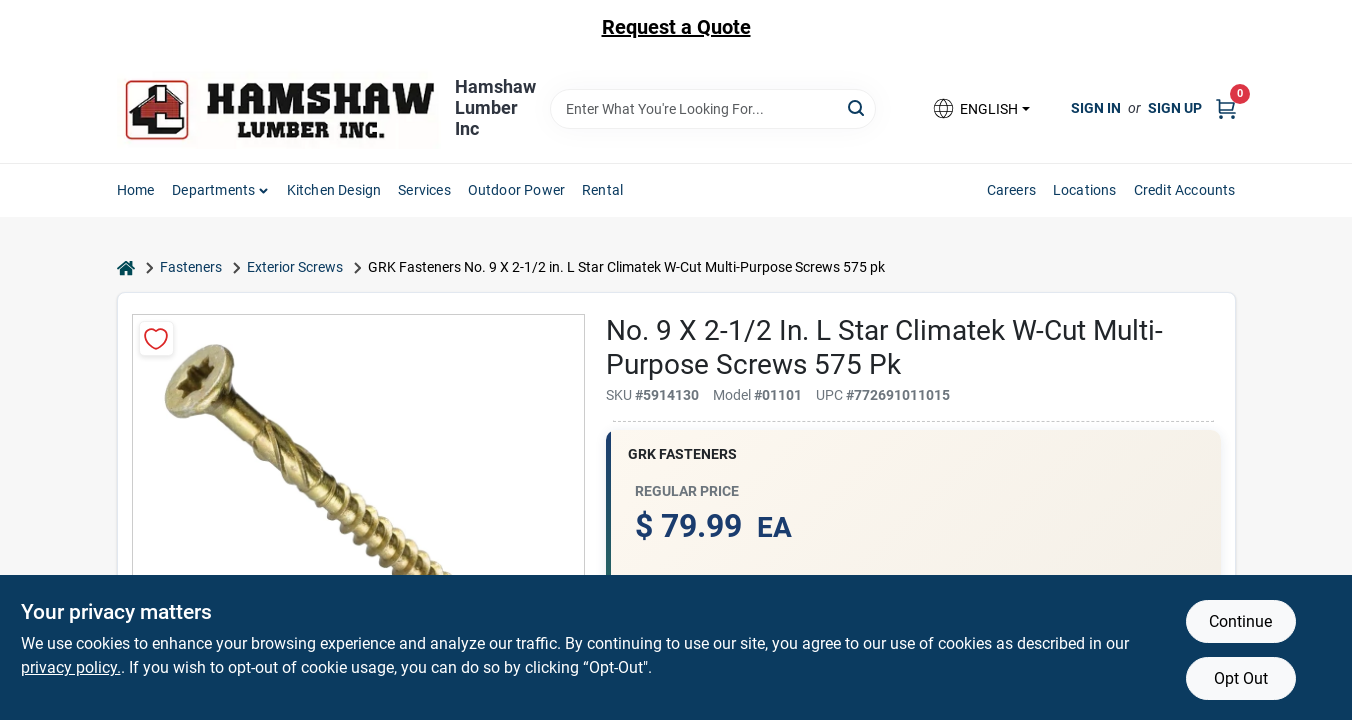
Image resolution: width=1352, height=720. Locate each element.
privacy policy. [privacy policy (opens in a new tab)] (71, 667)
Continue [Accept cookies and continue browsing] (1240, 621)
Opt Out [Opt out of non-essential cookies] (1241, 678)
